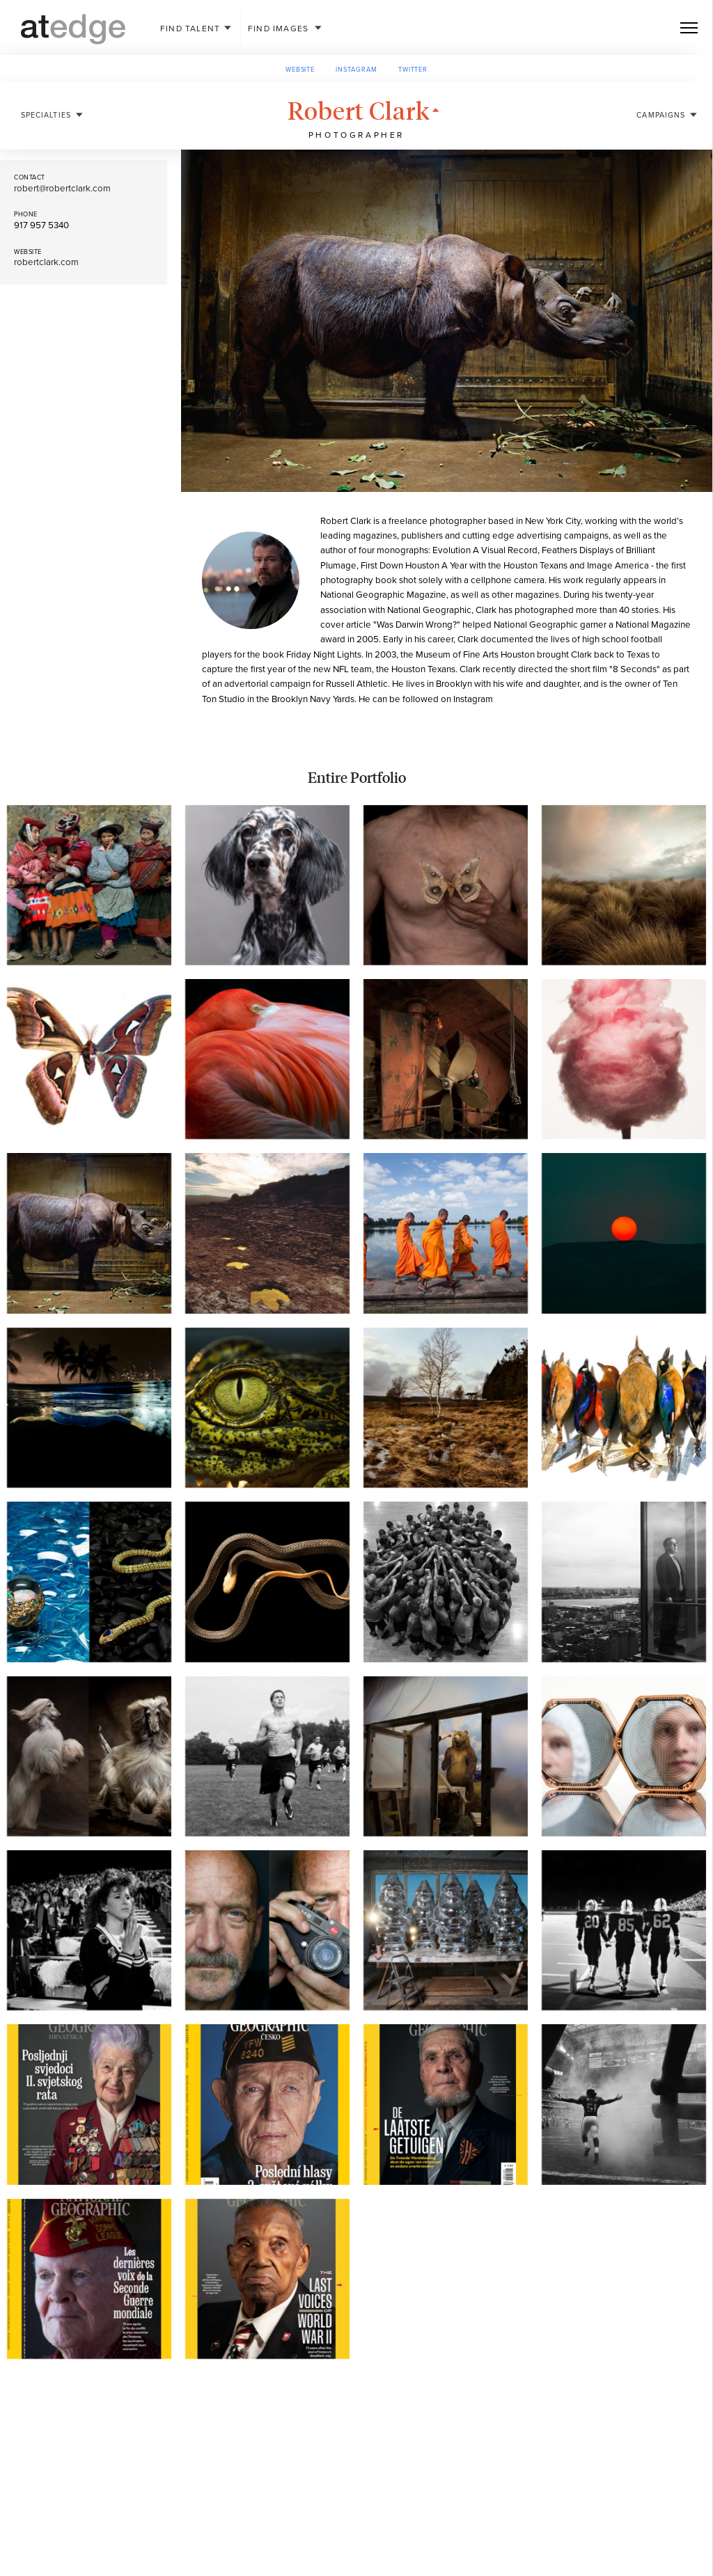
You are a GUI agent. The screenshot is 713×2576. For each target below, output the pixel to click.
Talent (190, 28)
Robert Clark (367, 92)
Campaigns (660, 97)
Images (278, 28)
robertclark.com (46, 262)
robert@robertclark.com (62, 188)
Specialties (46, 97)
